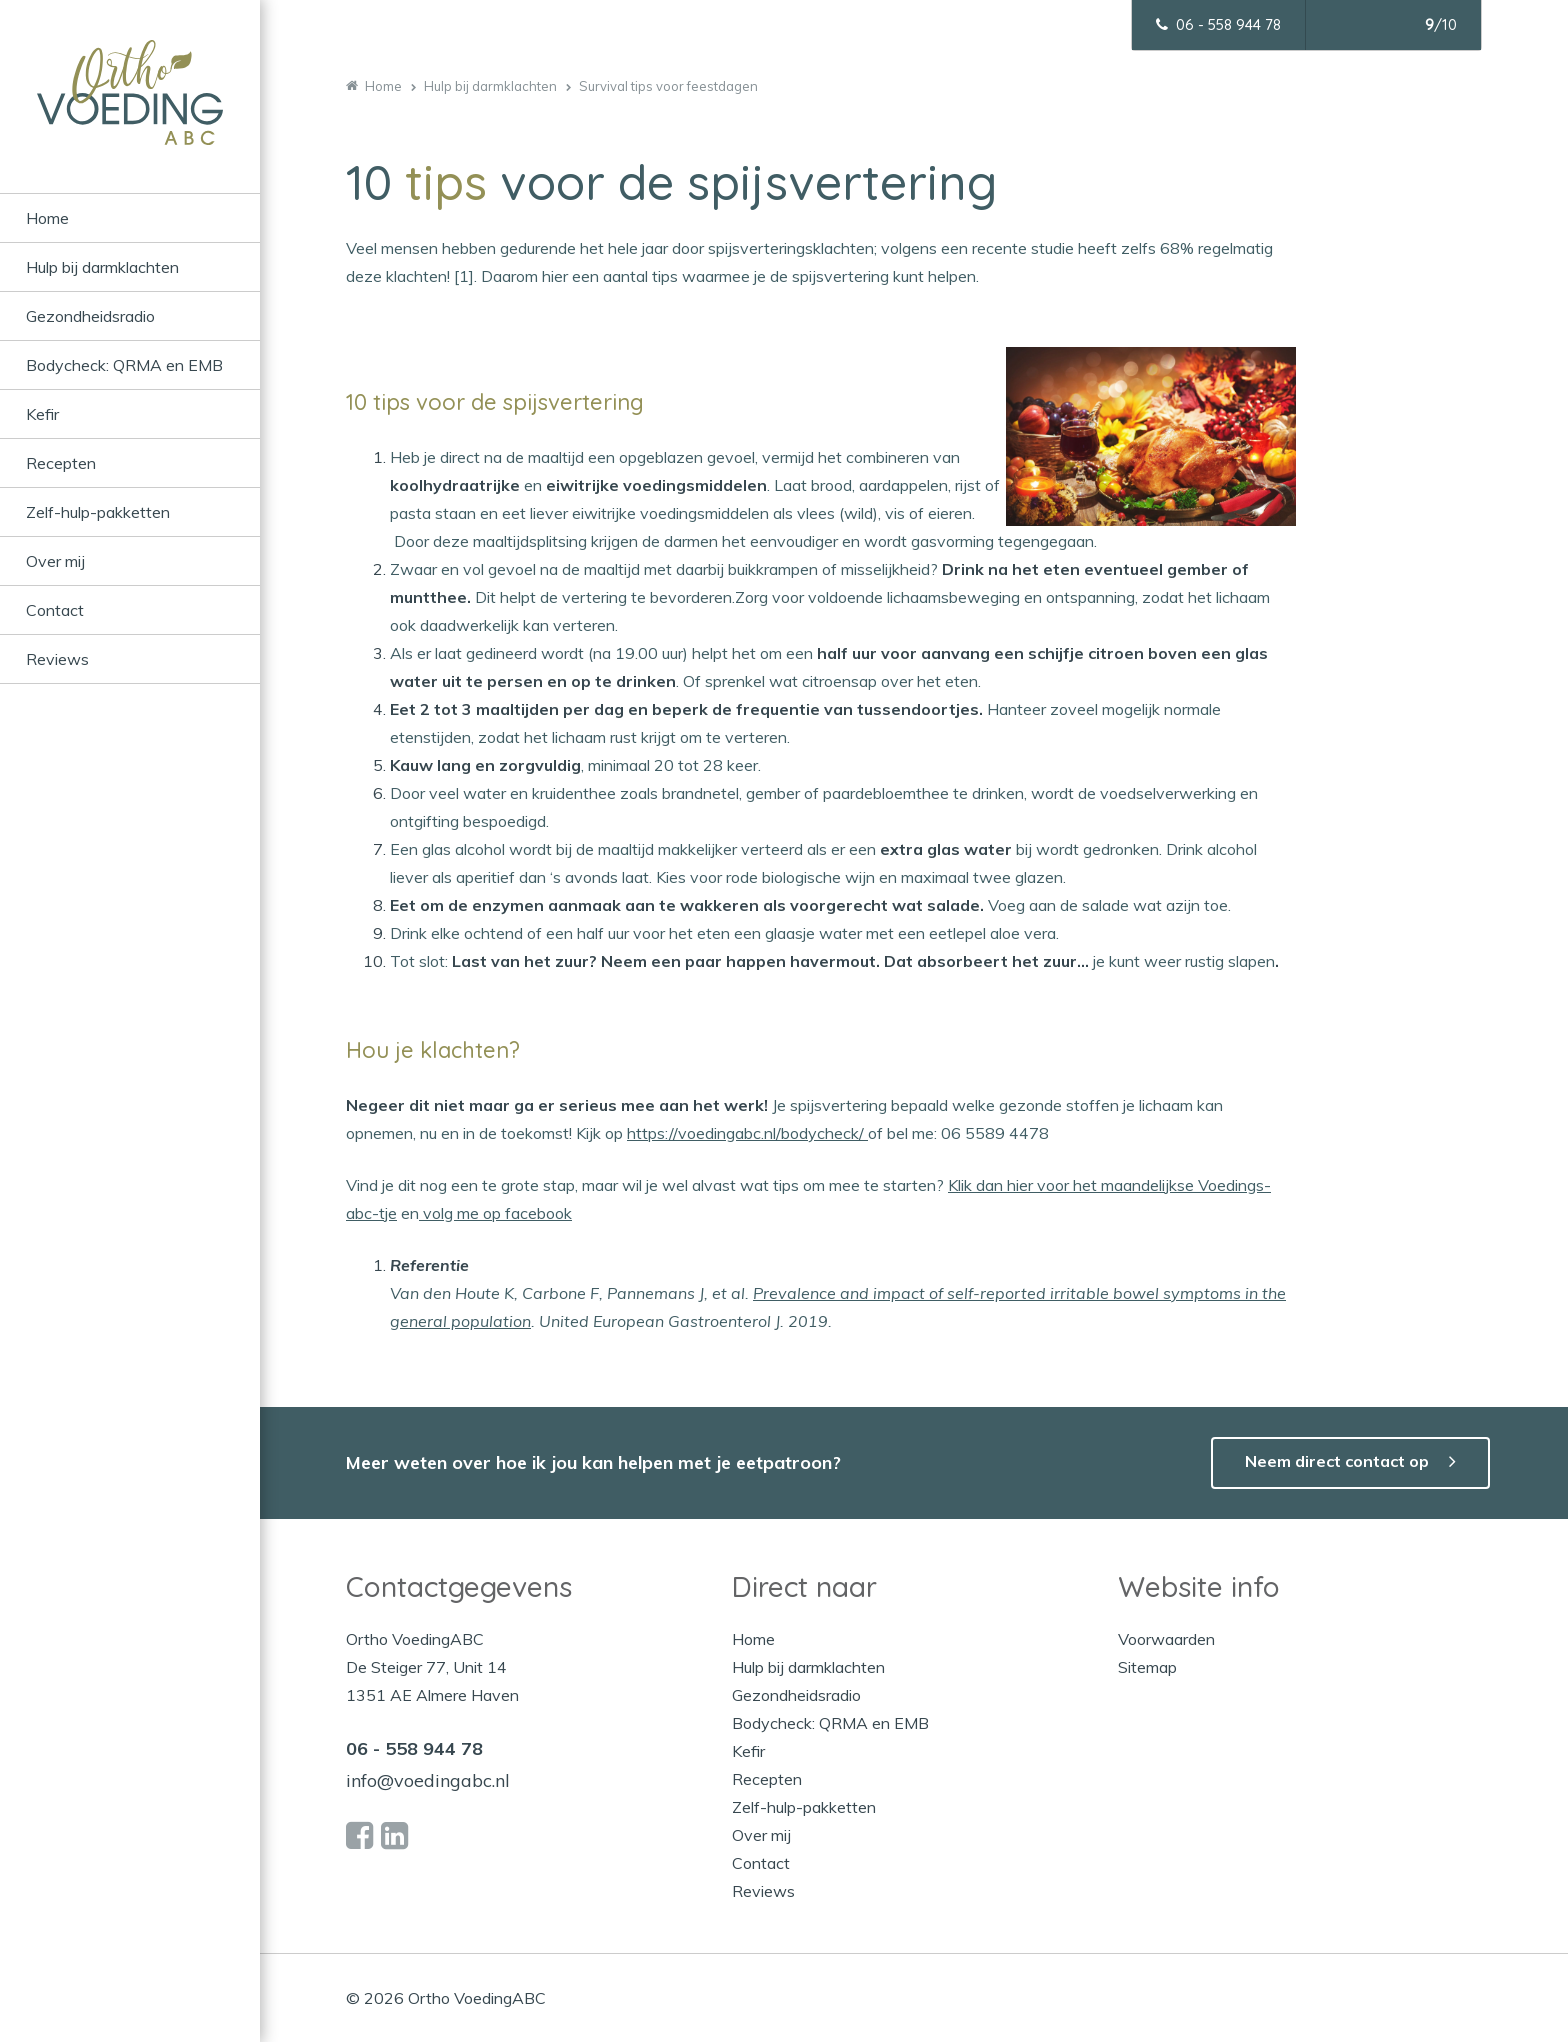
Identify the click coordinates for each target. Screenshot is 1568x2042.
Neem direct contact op (1337, 1461)
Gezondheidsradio (90, 316)
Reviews (57, 659)
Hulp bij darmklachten (102, 267)
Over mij (55, 561)
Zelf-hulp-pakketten (98, 512)
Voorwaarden (1166, 1639)
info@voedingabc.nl (428, 1780)
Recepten (61, 463)
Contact (55, 610)
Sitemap (1147, 1667)
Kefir (42, 414)
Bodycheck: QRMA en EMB (124, 365)
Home (47, 218)
